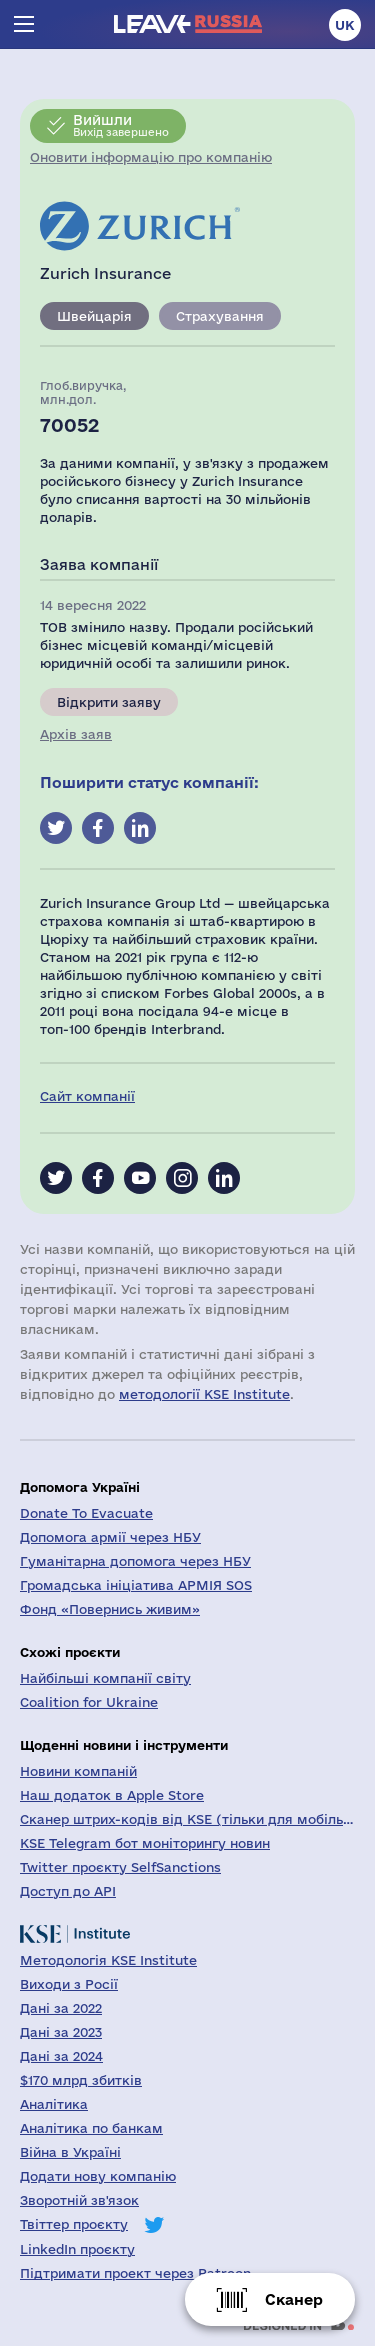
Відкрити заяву (109, 702)
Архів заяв (76, 734)
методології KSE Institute (204, 1394)
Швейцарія (94, 316)
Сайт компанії (87, 1096)
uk (345, 25)
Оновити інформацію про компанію (151, 157)
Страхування (220, 316)
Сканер (294, 2299)
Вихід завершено (121, 125)
